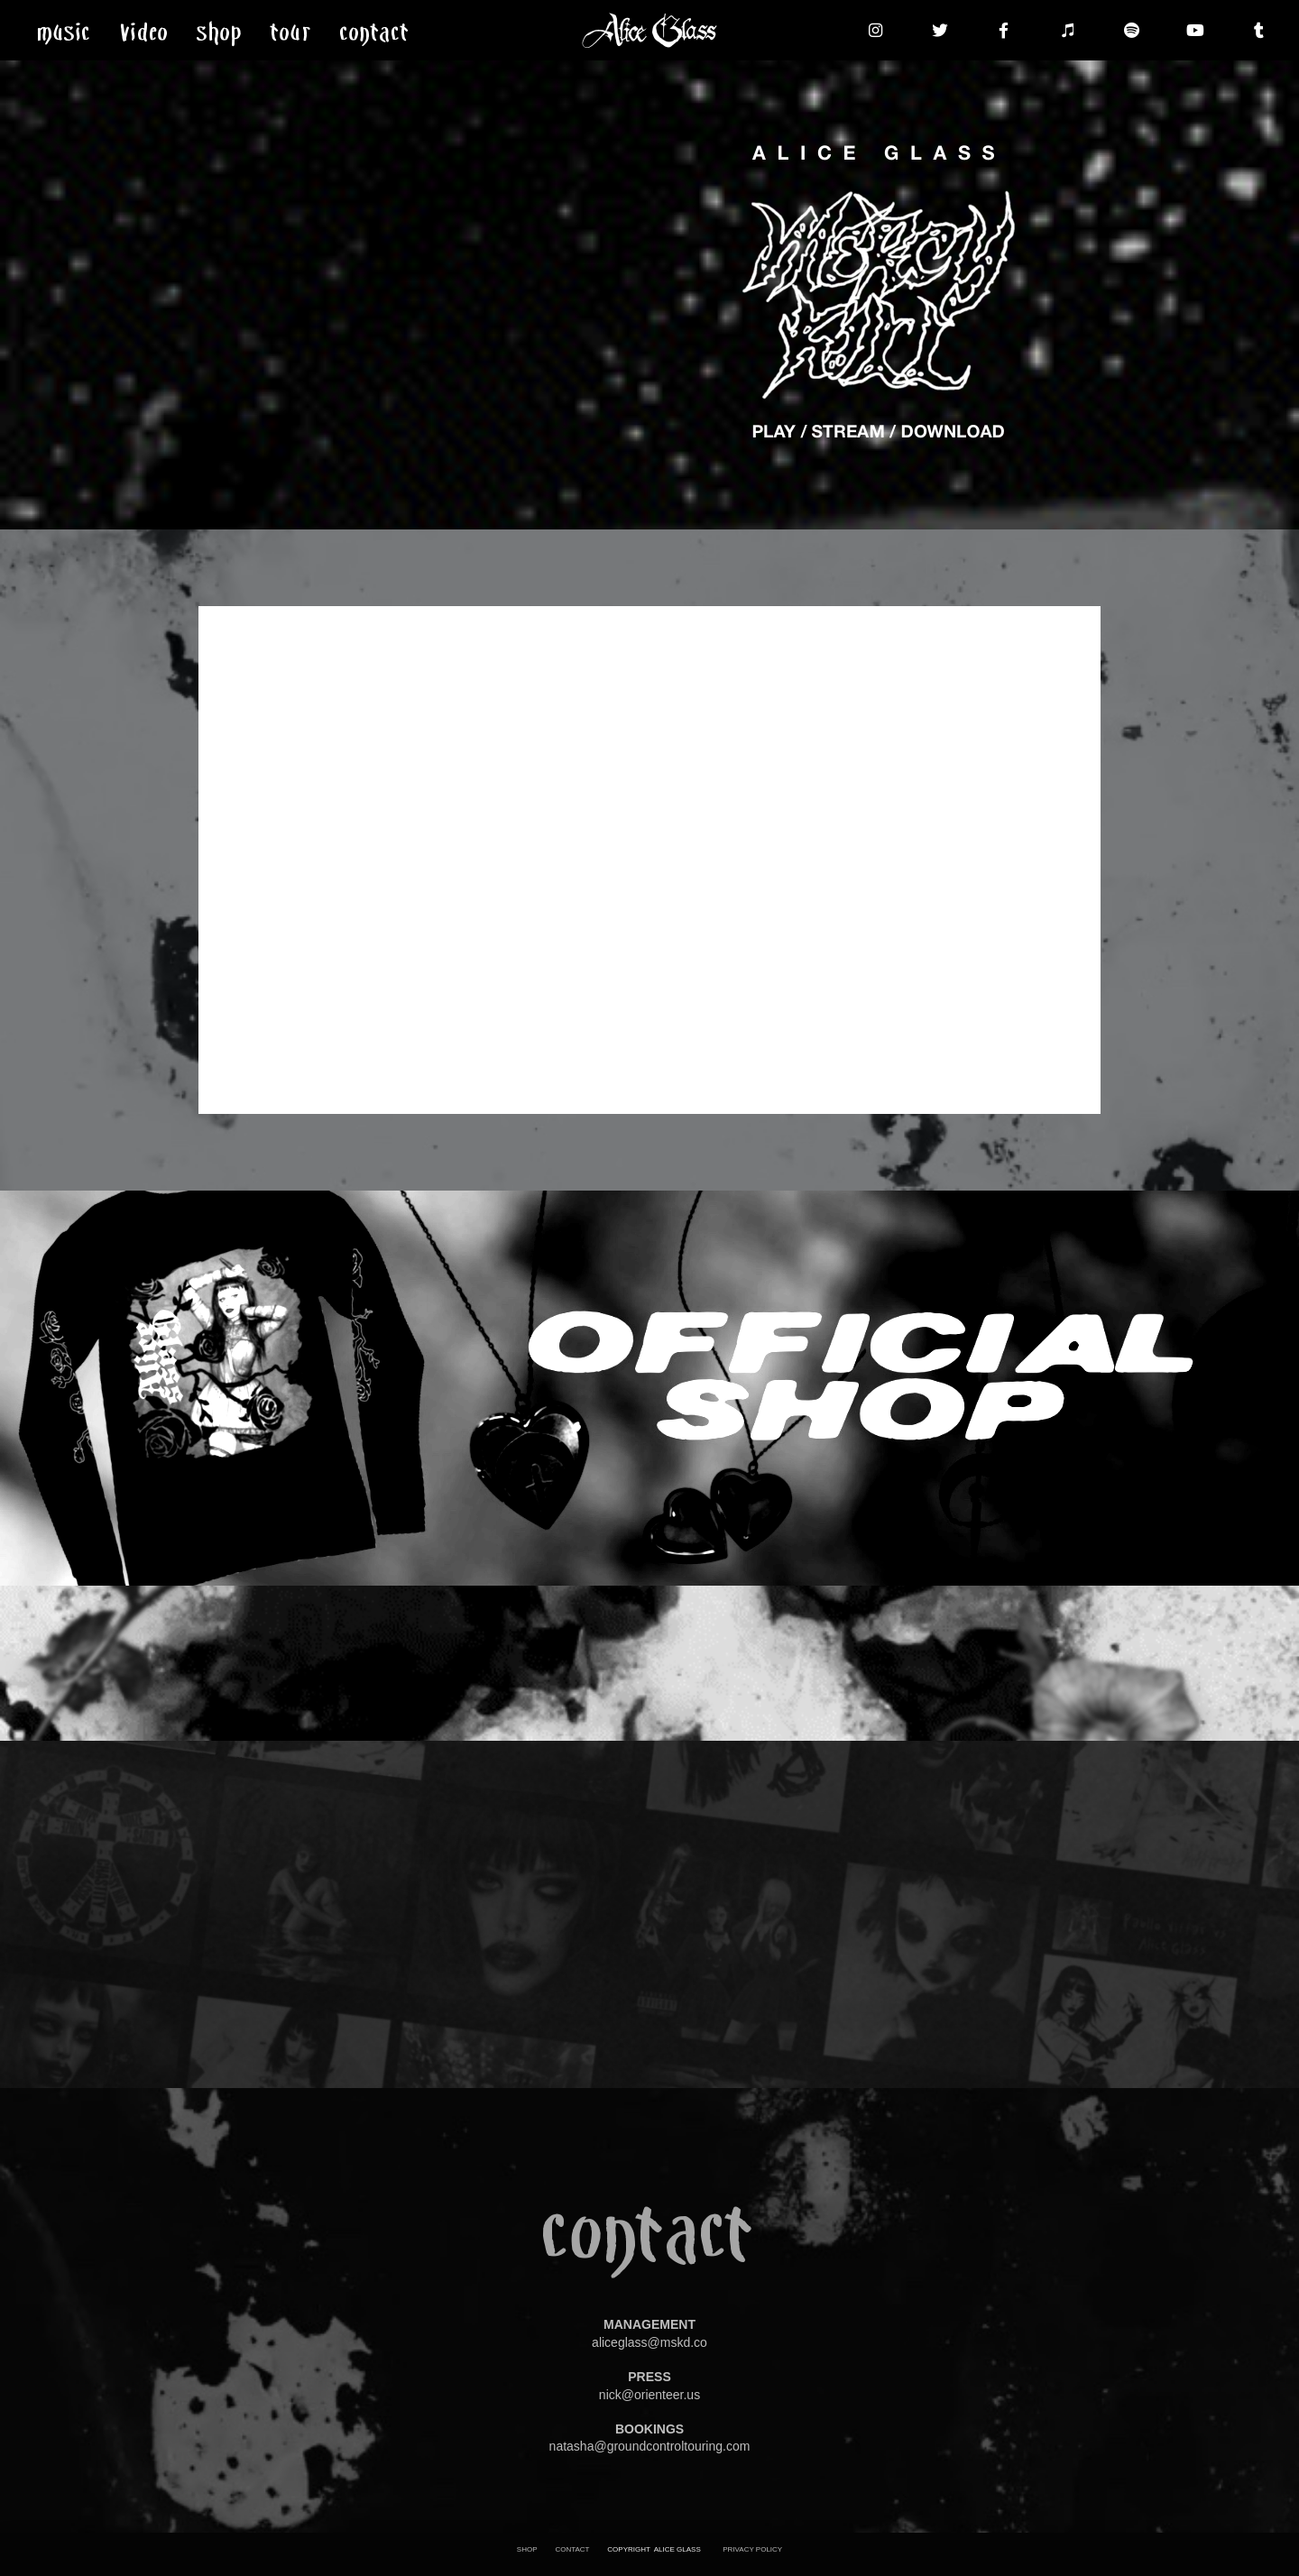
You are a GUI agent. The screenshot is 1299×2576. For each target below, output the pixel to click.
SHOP (527, 2549)
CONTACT (572, 2549)
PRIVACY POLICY (752, 2549)
